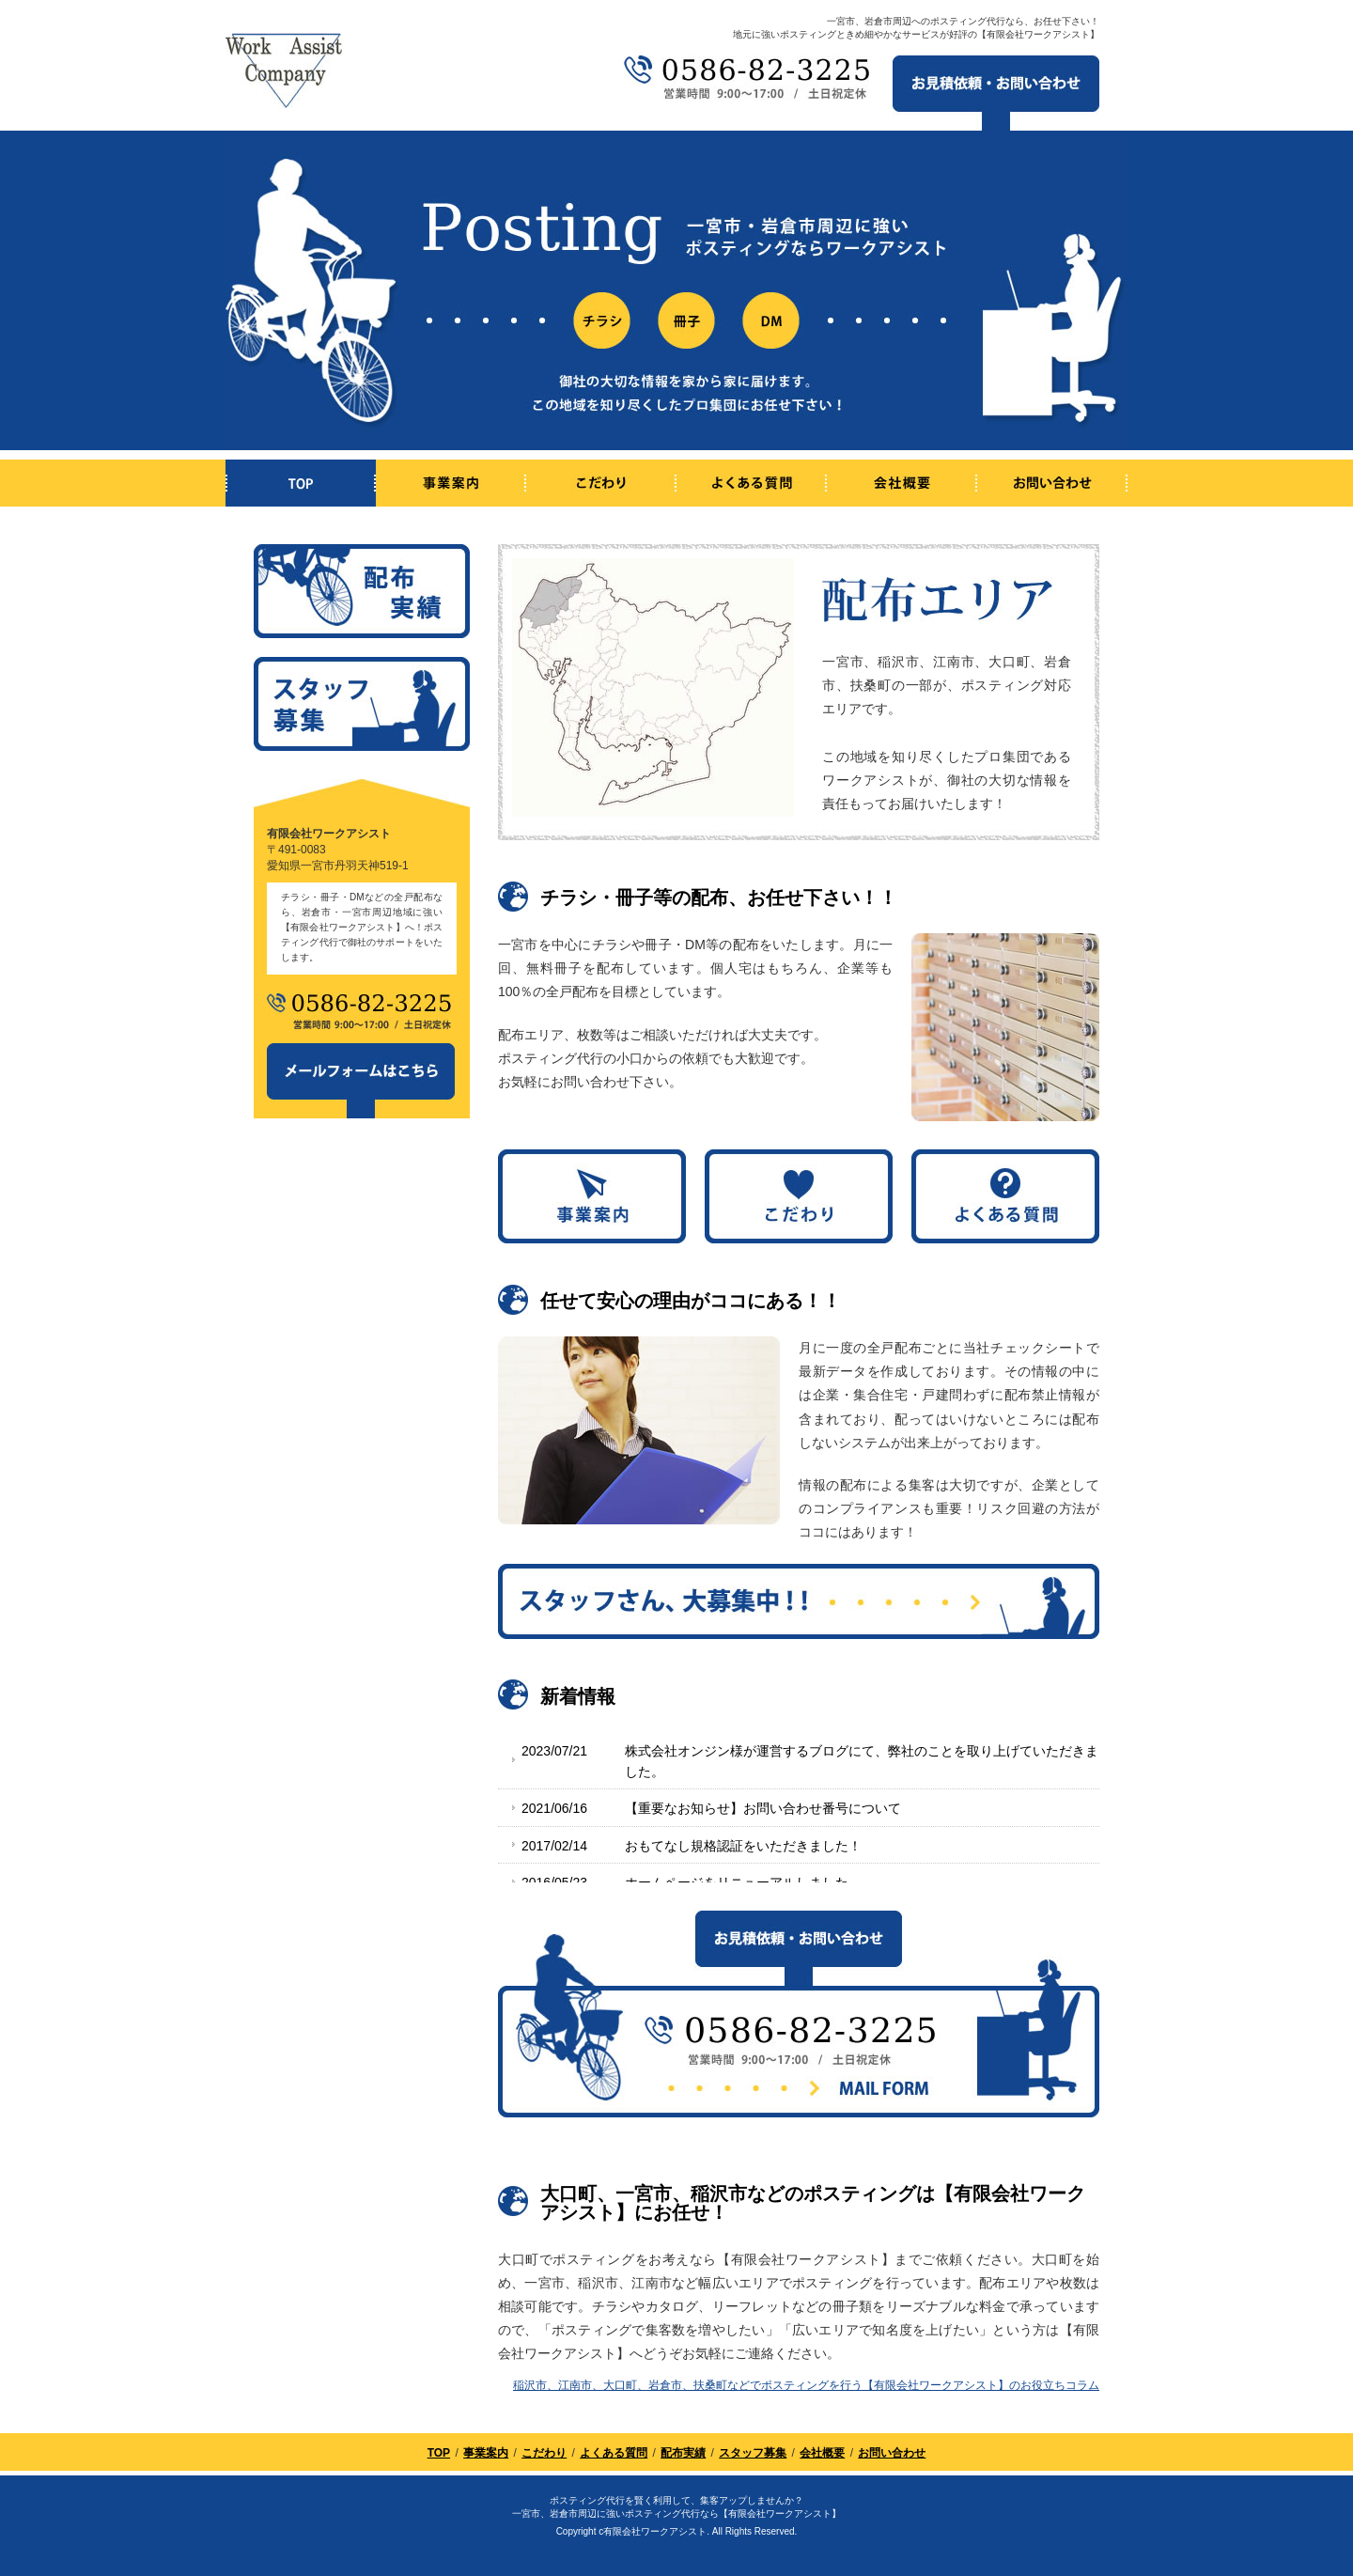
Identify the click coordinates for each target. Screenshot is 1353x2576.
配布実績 (683, 2452)
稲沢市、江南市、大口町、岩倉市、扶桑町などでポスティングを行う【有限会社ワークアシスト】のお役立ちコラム (806, 2385)
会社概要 (822, 2452)
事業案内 (485, 2452)
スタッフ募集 (752, 2452)
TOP (439, 2452)
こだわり (544, 2452)
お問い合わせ (891, 2452)
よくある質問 (613, 2452)
